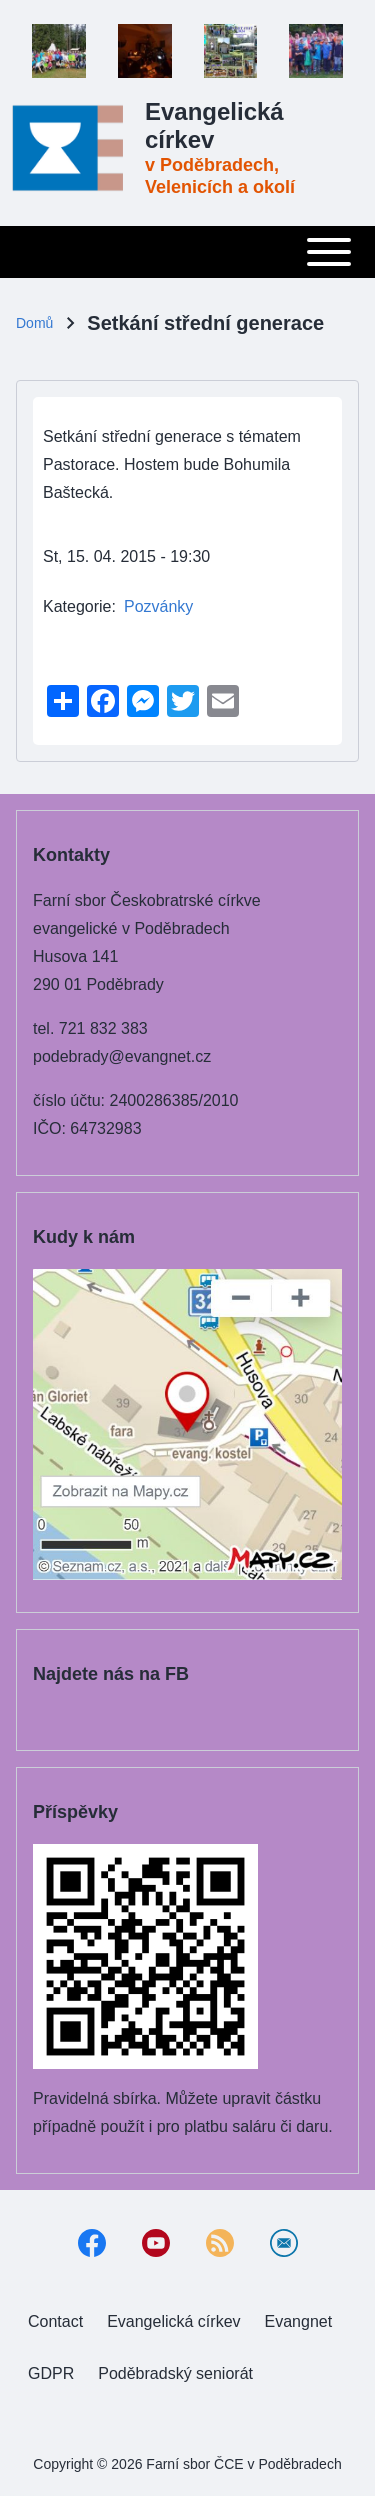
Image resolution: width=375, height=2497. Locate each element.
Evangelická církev (214, 125)
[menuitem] (55, 2322)
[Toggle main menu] (187, 252)
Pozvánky (158, 606)
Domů (34, 323)
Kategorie (77, 606)
